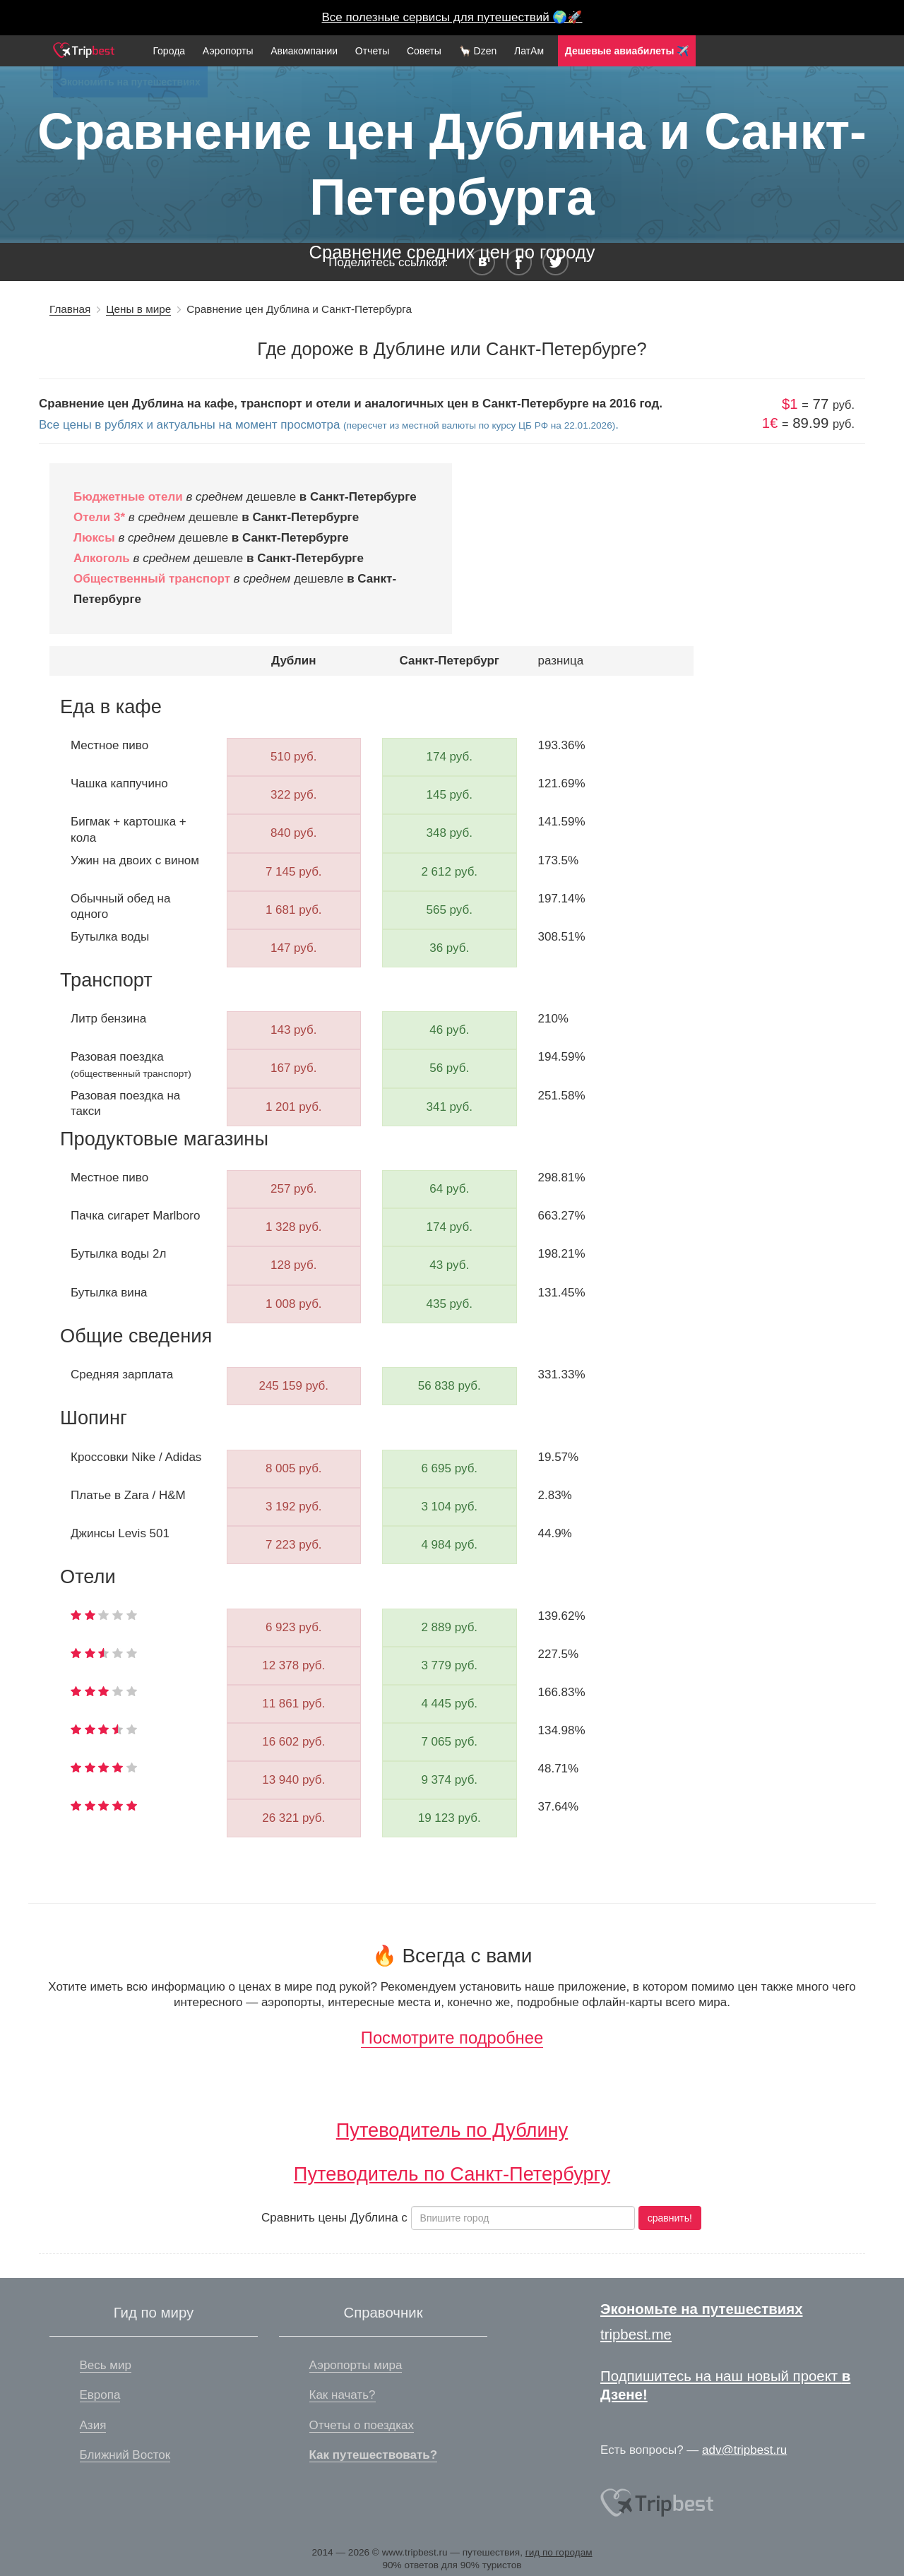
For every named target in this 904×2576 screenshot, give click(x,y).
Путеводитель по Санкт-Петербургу (452, 2174)
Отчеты (372, 50)
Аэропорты (228, 50)
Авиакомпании (304, 50)
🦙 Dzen (478, 50)
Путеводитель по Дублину (452, 2130)
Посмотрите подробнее (452, 2037)
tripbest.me (636, 2334)
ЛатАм (529, 50)
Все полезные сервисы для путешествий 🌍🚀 (452, 17)
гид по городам (559, 2552)
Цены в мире (138, 309)
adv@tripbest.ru (744, 2450)
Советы (424, 50)
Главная (69, 309)
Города (169, 50)
